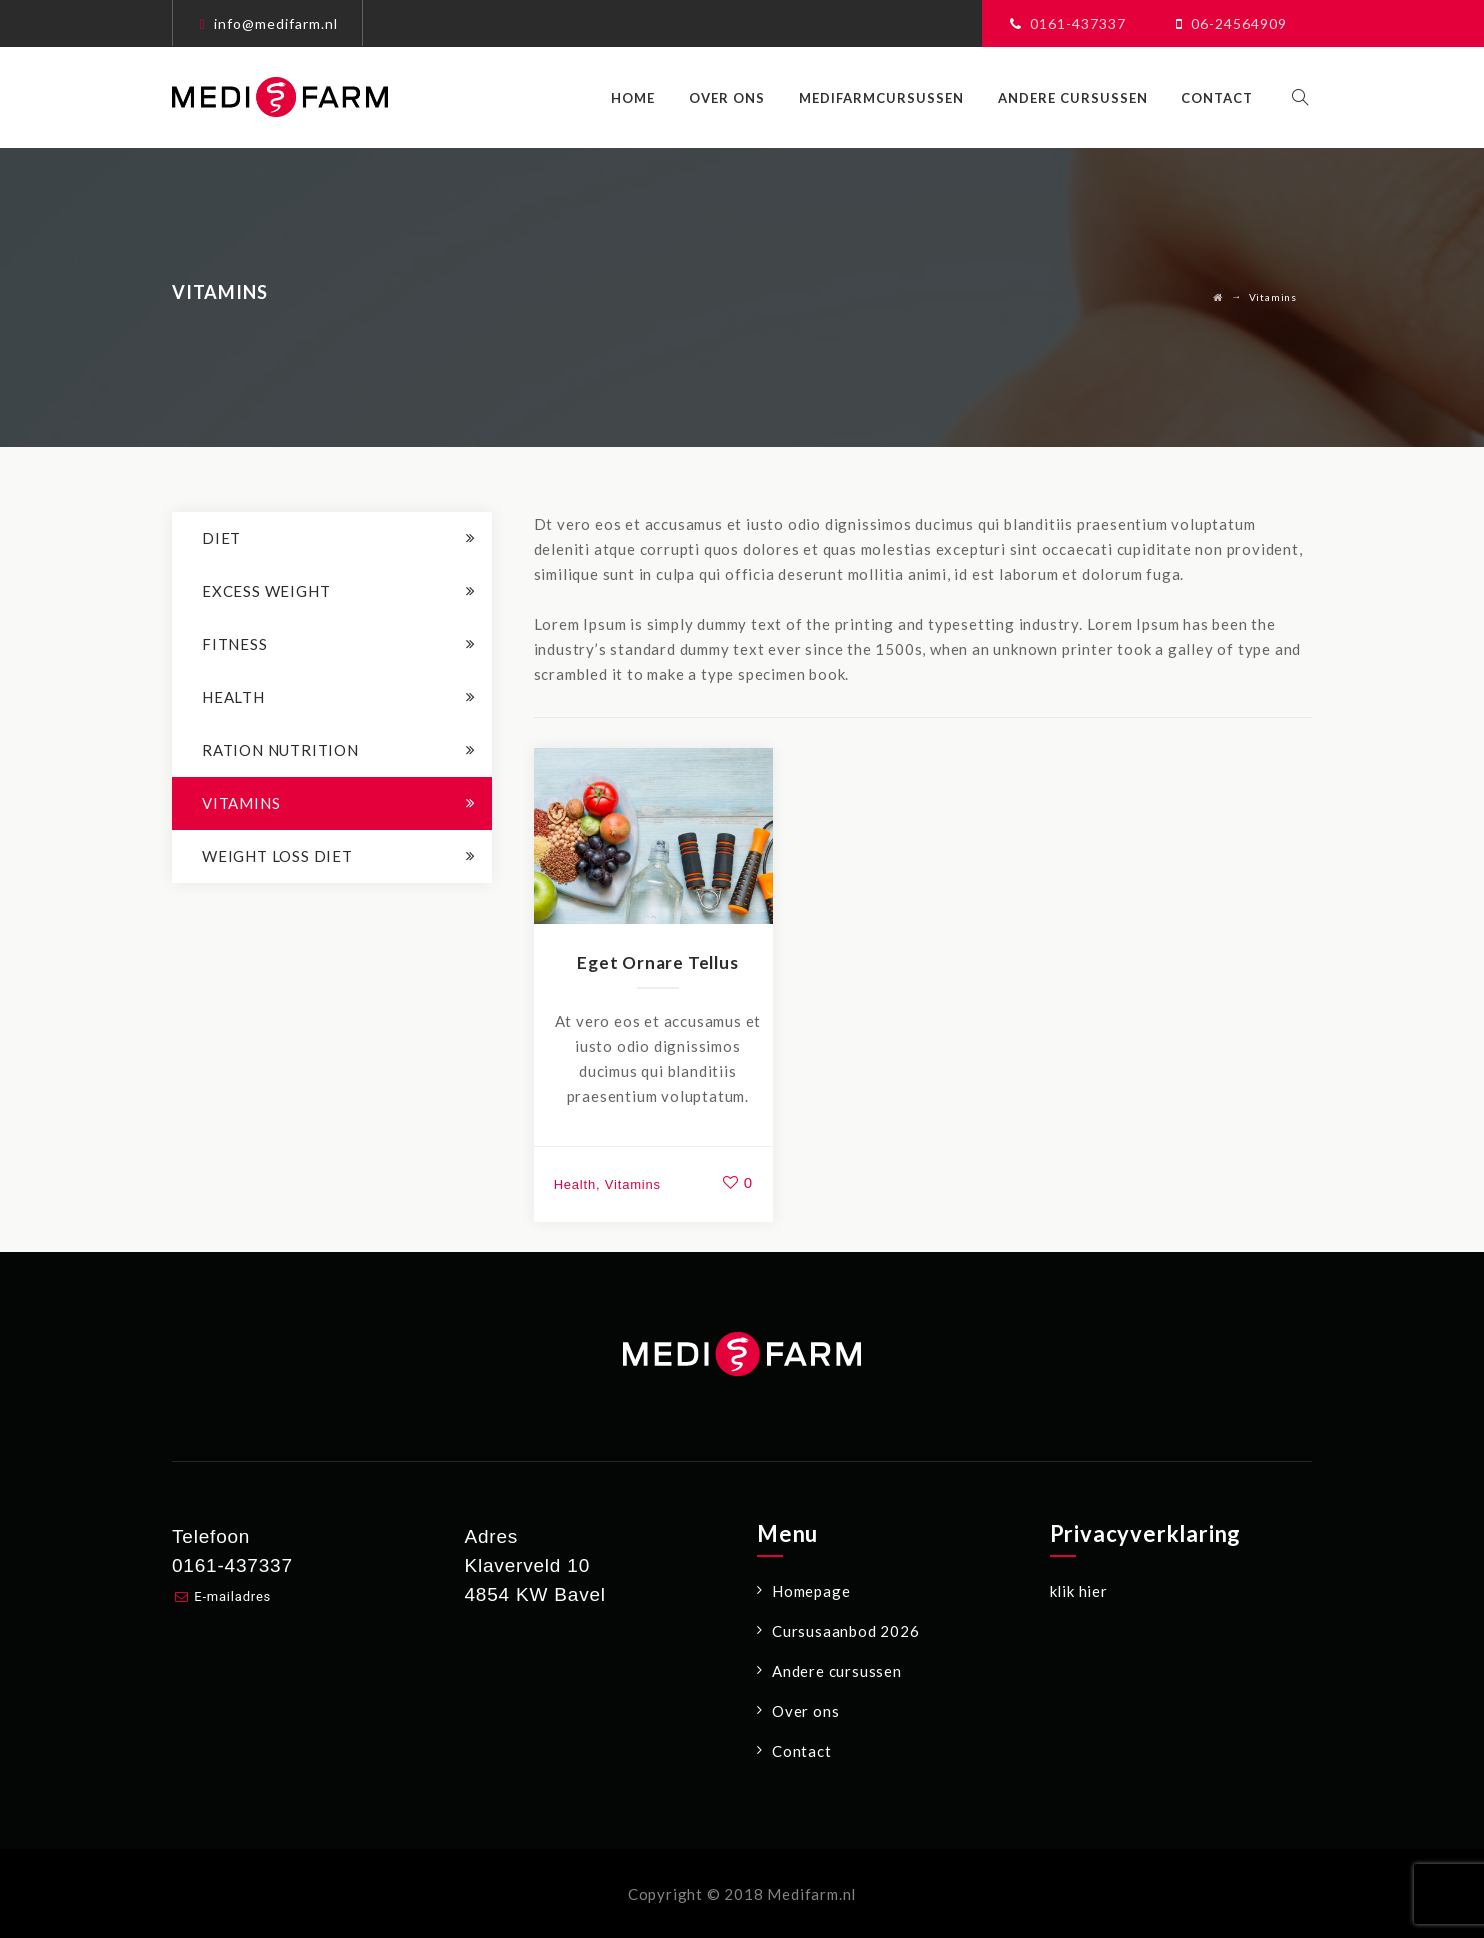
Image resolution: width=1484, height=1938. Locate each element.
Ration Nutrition (280, 750)
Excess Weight (266, 591)
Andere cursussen (1082, 98)
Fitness (235, 644)
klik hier (1079, 1591)
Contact (1227, 98)
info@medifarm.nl (276, 23)
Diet (221, 538)
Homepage (811, 1591)
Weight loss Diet (277, 856)
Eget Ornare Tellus (657, 962)
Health (575, 1184)
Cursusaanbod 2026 (846, 1631)
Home (643, 98)
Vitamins (633, 1184)
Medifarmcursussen (891, 98)
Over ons (737, 98)
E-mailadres (232, 1596)
